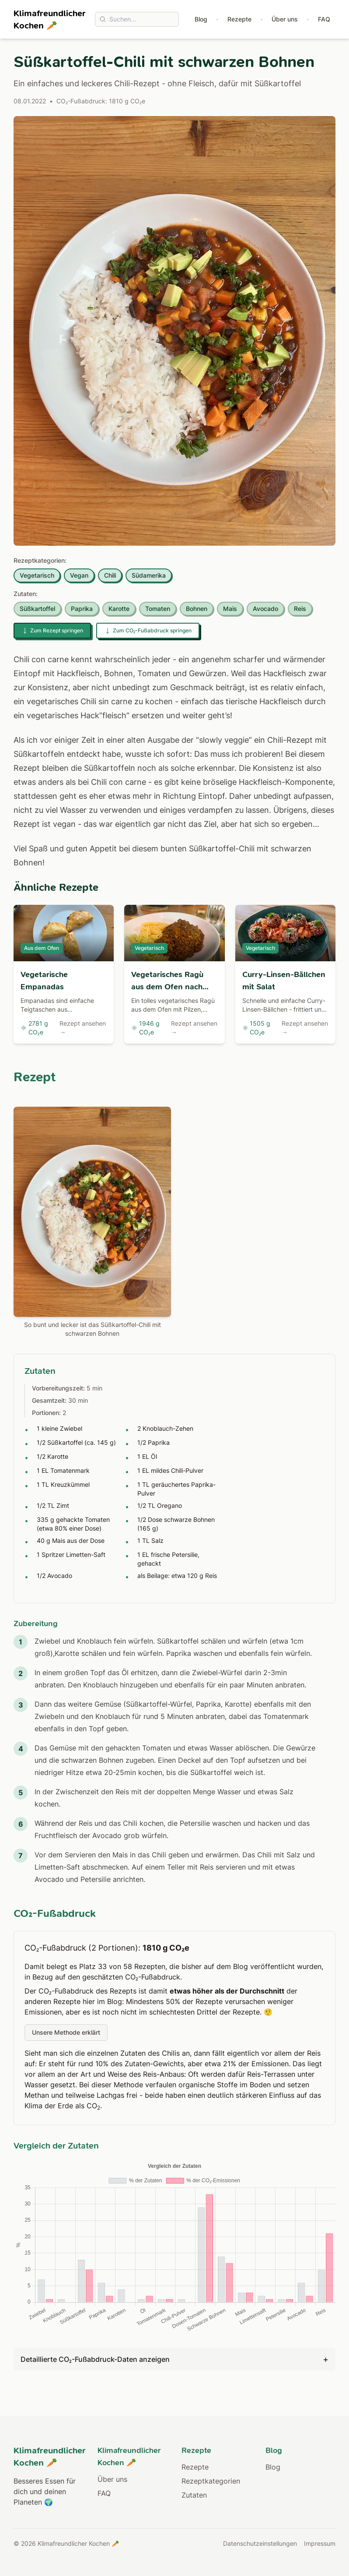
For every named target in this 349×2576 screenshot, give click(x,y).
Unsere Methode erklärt (66, 2032)
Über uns (285, 19)
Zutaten (194, 2495)
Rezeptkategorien (210, 2481)
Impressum (319, 2543)
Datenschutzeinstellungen (260, 2543)
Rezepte (239, 19)
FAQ (324, 19)
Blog (201, 19)
